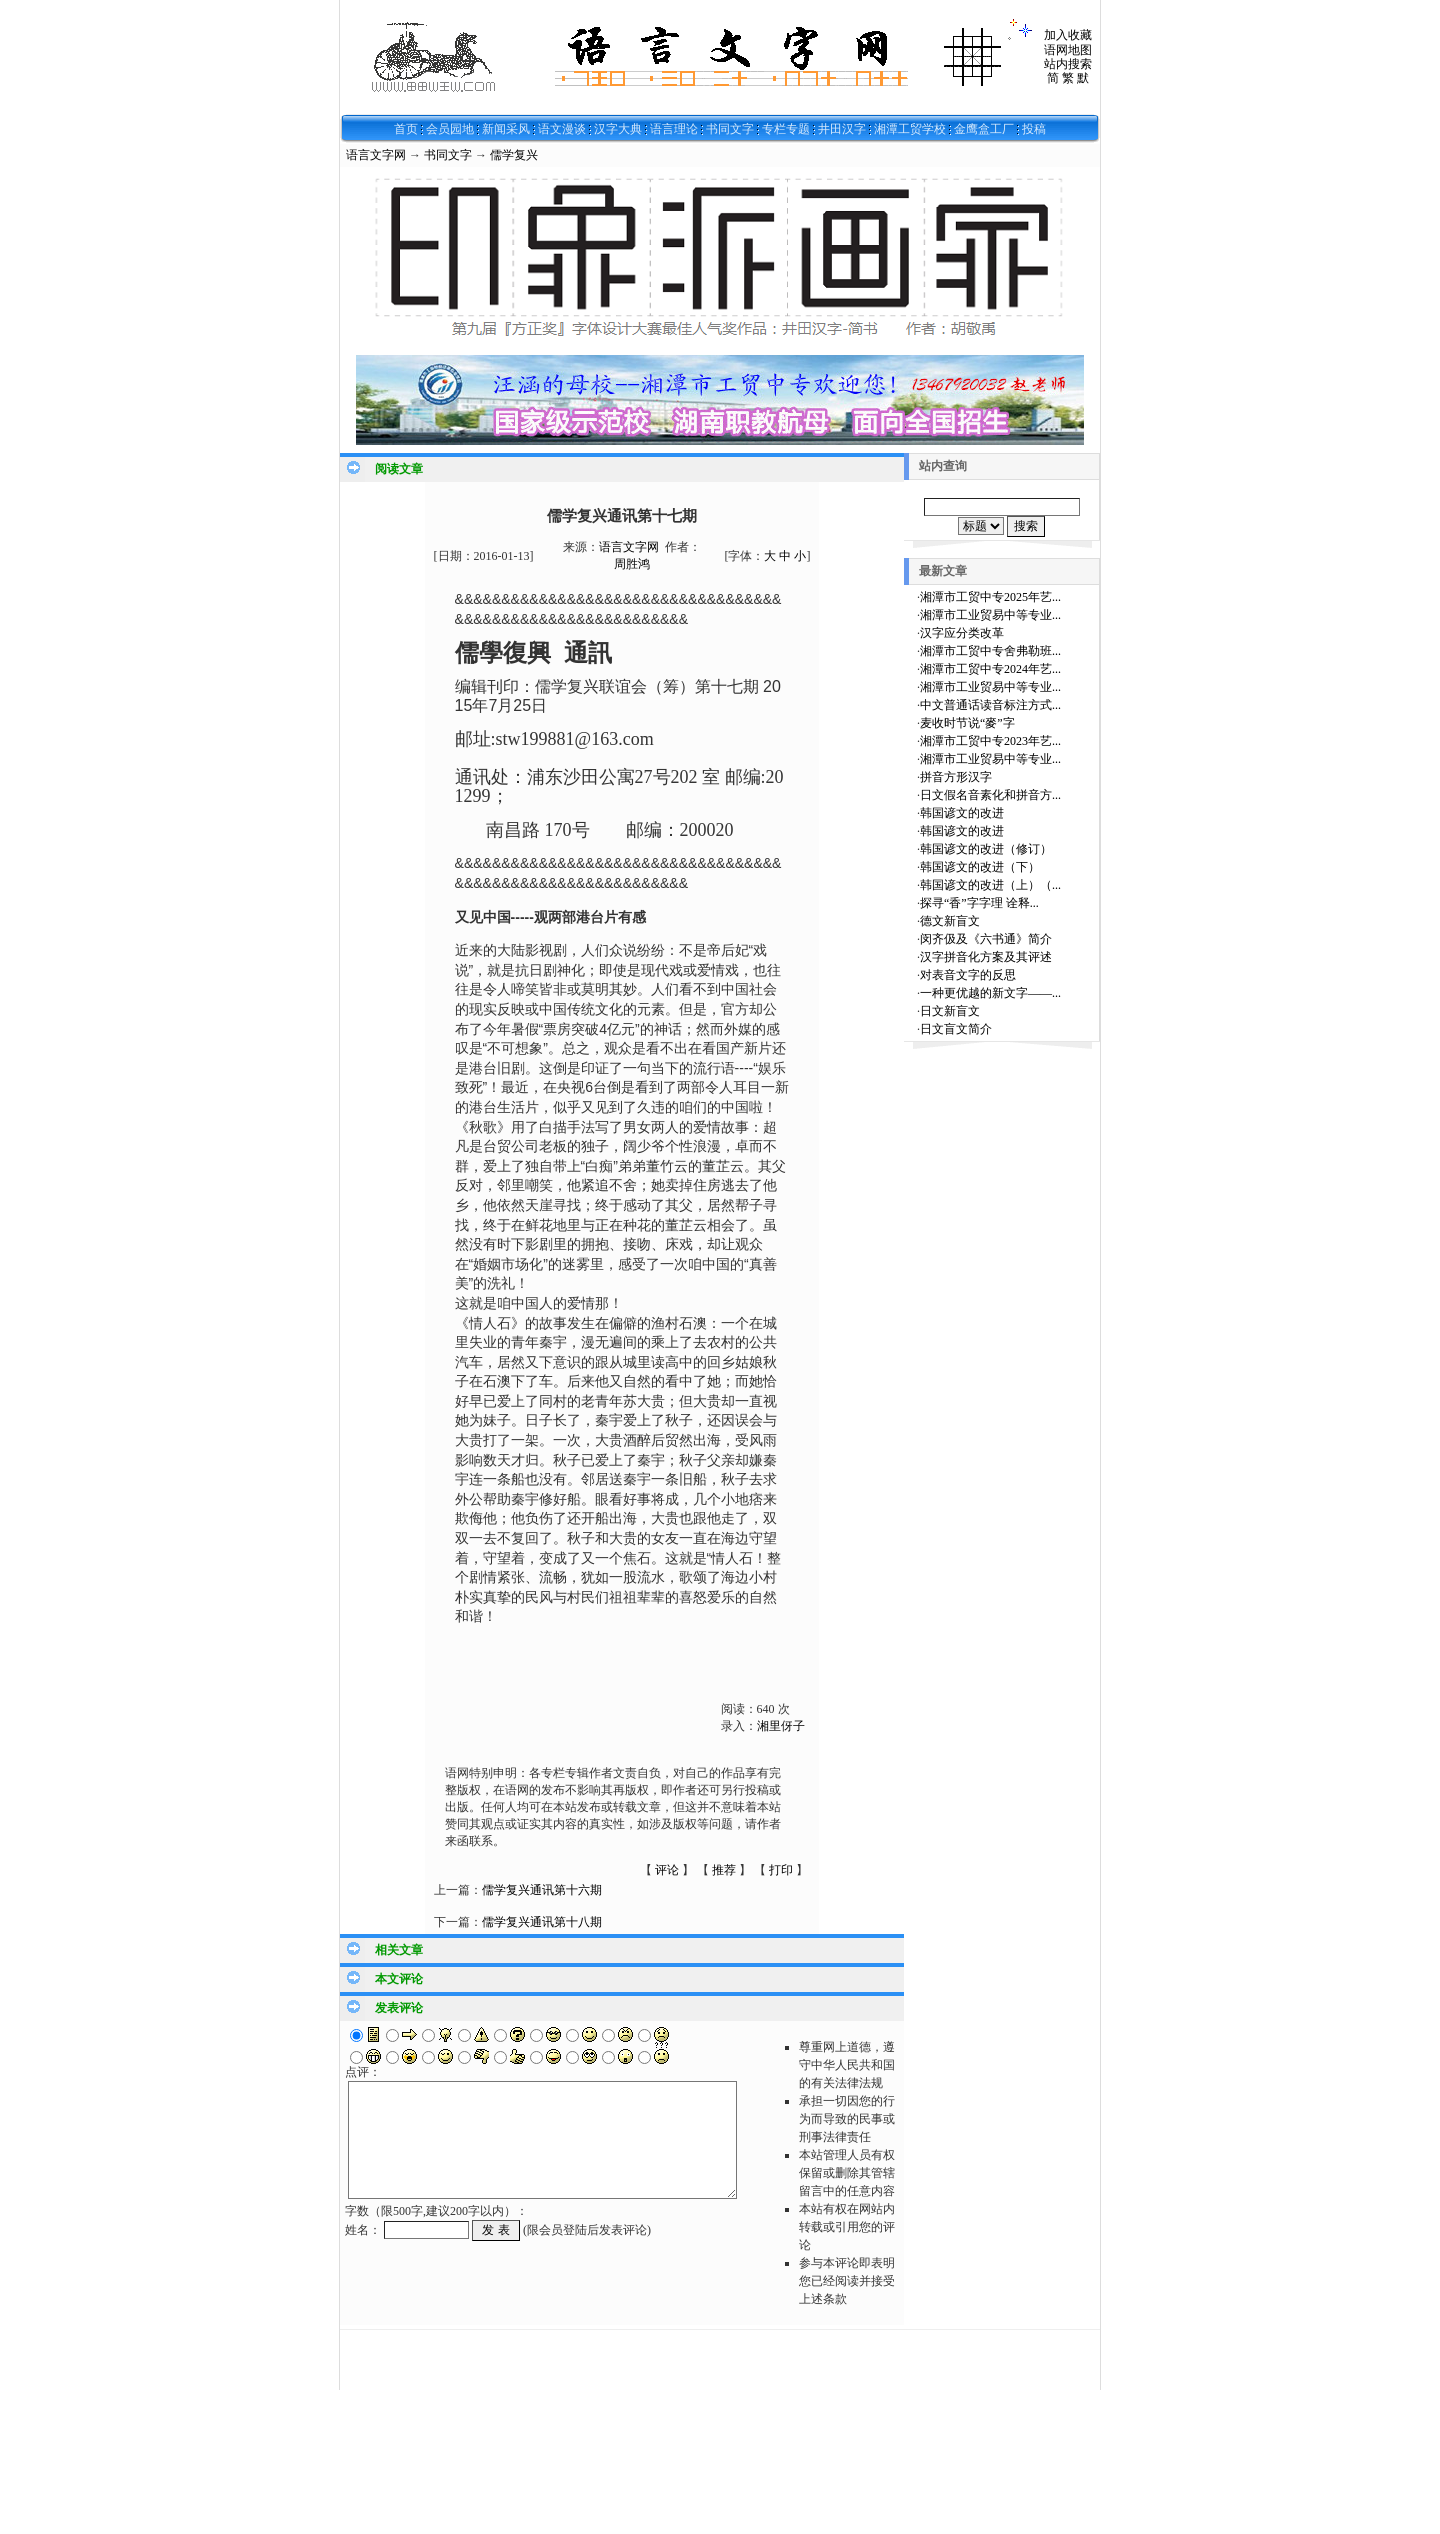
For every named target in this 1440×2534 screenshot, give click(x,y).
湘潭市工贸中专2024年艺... (990, 669)
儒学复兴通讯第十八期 (542, 1922)
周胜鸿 (632, 564)
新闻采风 (506, 129)
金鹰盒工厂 (984, 129)
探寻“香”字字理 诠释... (979, 903)
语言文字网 (376, 155)
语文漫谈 (562, 129)
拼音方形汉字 (956, 777)
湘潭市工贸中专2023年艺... (990, 741)
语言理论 (674, 129)
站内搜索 (1068, 64)
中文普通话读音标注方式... (990, 705)
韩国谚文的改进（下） (980, 867)
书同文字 (730, 129)
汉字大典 (618, 129)
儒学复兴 (514, 155)
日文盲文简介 (956, 1029)
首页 (406, 129)
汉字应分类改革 (962, 633)
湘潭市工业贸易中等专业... (990, 615)
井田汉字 (842, 129)
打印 (781, 1870)
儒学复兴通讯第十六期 (542, 1890)
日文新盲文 (950, 1011)
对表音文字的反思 (968, 975)
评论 (667, 1870)
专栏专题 (786, 129)
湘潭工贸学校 (910, 129)
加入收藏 (1068, 35)
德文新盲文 (950, 921)
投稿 (1034, 129)
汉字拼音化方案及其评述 (986, 957)
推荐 (724, 1870)
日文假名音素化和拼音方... (990, 795)
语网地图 (1068, 50)
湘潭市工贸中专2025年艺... (990, 597)
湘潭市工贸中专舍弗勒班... (990, 651)
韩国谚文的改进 (962, 813)
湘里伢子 (781, 1726)
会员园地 (450, 129)
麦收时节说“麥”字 (967, 723)
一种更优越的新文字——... (990, 993)
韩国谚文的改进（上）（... (990, 885)
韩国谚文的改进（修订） (986, 849)
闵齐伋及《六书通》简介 (986, 939)
